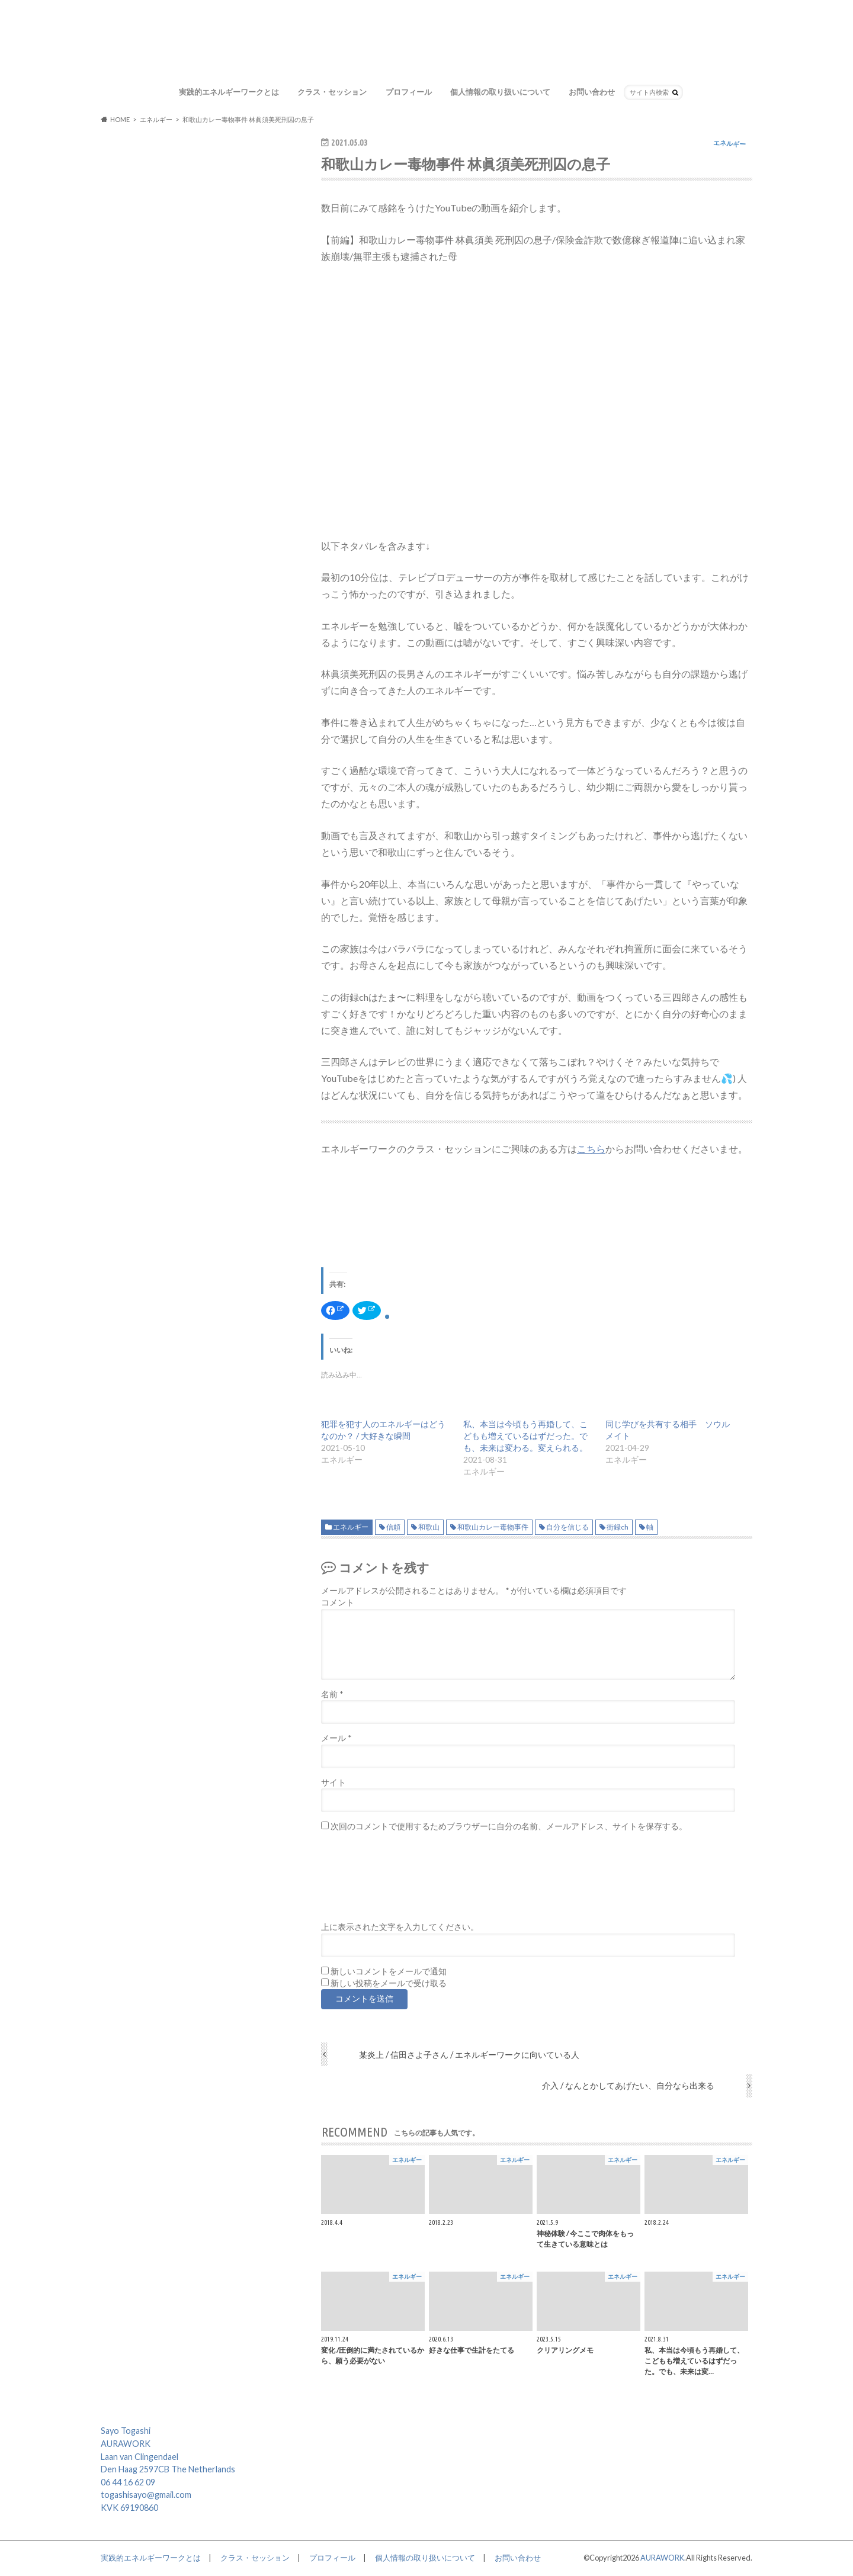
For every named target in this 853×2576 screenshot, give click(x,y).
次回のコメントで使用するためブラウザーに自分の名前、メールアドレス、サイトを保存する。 (509, 1826)
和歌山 (429, 1527)
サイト (333, 1782)
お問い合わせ (592, 92)
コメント (337, 1602)
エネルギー (350, 1527)
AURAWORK (662, 2557)
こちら (591, 1148)
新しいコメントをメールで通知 (389, 1971)
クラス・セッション (332, 92)
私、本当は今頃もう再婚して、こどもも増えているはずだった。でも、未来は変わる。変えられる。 (525, 1436)
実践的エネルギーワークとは (229, 92)
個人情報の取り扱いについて (500, 92)
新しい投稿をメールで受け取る (389, 1983)
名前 (332, 1694)
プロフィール (409, 92)
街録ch (617, 1527)
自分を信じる (567, 1527)
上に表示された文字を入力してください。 (400, 1927)
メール (336, 1738)
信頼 (393, 1527)
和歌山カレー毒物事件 (492, 1527)
